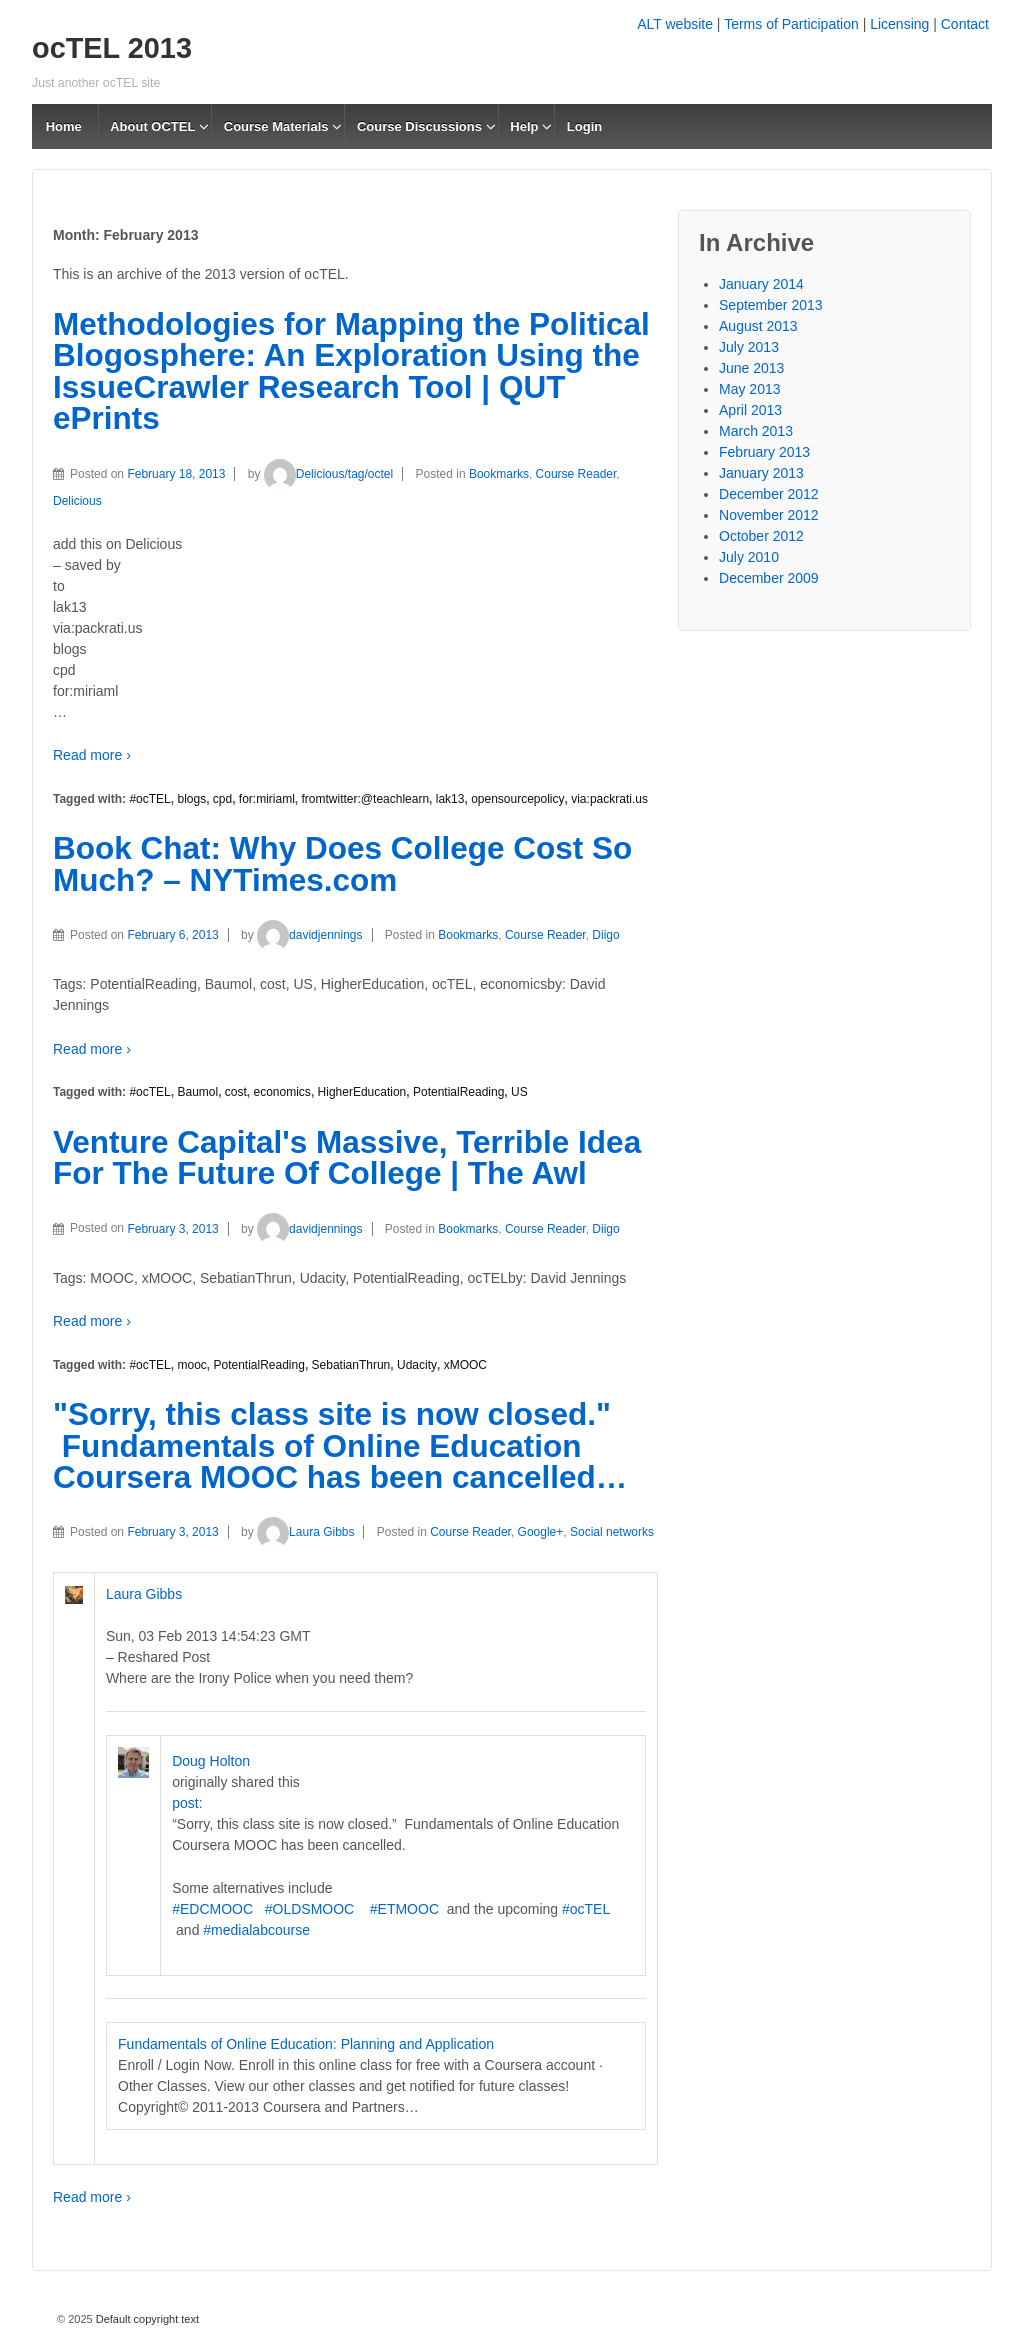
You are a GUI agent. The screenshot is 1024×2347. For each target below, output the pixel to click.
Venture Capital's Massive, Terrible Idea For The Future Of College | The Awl (347, 1158)
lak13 (450, 799)
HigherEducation (362, 1092)
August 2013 (758, 326)
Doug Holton (211, 1761)
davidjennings (309, 935)
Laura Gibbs (305, 1532)
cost (236, 1092)
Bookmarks (499, 474)
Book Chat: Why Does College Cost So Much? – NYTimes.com (342, 864)
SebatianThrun (351, 1365)
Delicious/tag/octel (328, 474)
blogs (191, 799)
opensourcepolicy (517, 799)
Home (64, 126)
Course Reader (576, 474)
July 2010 (749, 557)
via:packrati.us (609, 799)
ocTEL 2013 (112, 48)
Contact (965, 24)
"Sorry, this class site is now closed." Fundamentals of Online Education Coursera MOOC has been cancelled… (340, 1445)
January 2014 (761, 284)
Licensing (899, 24)
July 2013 (749, 347)
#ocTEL (149, 799)
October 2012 (761, 536)
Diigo (605, 935)
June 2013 (751, 368)
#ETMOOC (404, 1909)
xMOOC (465, 1365)
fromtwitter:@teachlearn (366, 799)
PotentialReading (458, 1092)
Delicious (77, 501)
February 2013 (764, 452)
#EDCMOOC (212, 1909)
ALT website (675, 24)
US (519, 1092)
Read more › (92, 755)
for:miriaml (267, 799)
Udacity (417, 1365)
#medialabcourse (256, 1930)
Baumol (197, 1092)
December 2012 (769, 494)
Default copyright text (146, 2319)
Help (524, 126)
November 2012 (769, 515)
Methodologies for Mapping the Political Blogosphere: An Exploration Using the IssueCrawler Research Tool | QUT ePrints (351, 371)
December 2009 (769, 578)
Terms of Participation (791, 24)
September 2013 (771, 305)
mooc (191, 1365)
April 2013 (750, 410)
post (185, 1803)
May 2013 (749, 389)
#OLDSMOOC (309, 1909)
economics (282, 1092)
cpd (222, 799)
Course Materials (276, 126)
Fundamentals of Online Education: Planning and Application (306, 2044)
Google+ (541, 1532)
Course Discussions (419, 126)
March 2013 (756, 431)
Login (584, 126)
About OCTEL (152, 126)
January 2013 (761, 473)
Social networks (612, 1532)
